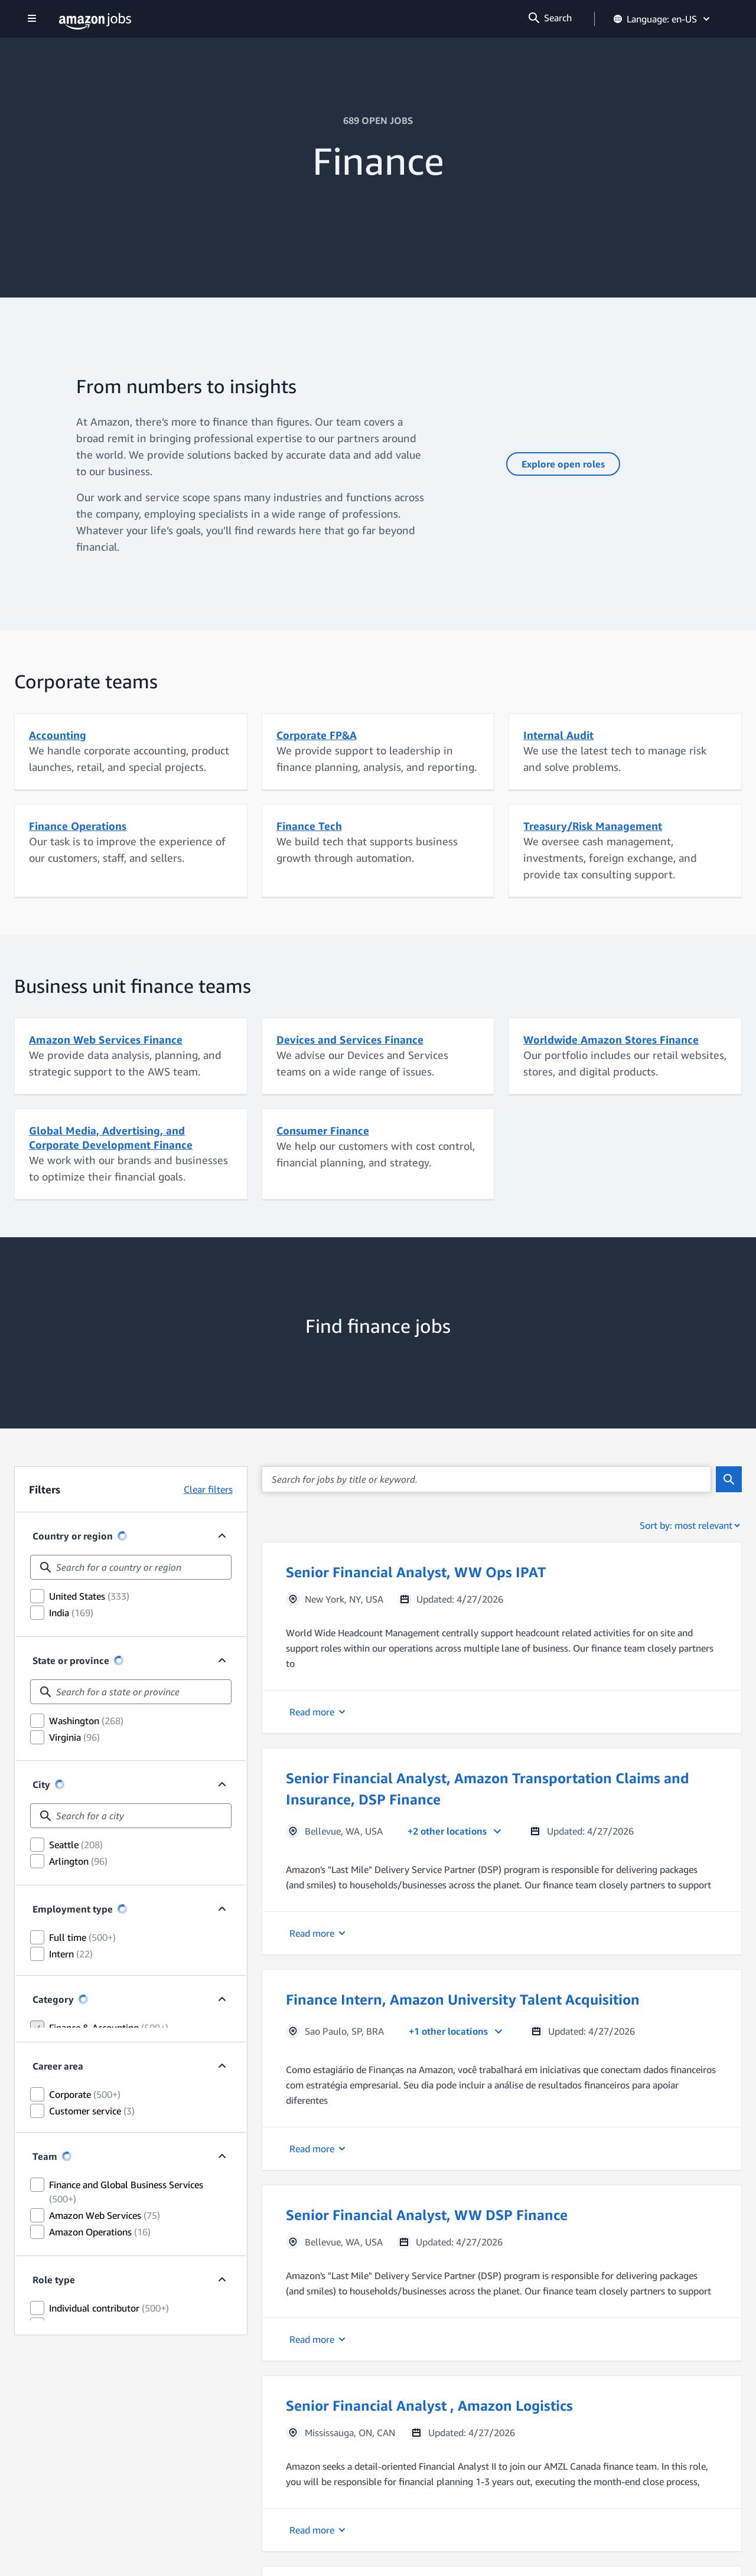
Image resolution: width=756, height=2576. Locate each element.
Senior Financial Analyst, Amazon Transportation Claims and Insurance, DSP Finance (487, 1788)
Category (53, 2108)
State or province (70, 1691)
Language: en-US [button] (662, 19)
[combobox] (131, 1567)
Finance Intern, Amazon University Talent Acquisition (463, 1999)
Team (44, 2289)
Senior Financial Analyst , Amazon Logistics (429, 2405)
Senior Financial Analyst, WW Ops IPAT (416, 1572)
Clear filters (208, 1489)
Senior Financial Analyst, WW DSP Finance (427, 2214)
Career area (57, 2182)
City (41, 1846)
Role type (53, 2412)
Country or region (72, 1536)
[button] (502, 1638)
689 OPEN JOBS (378, 120)
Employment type (72, 2002)
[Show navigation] (32, 19)
